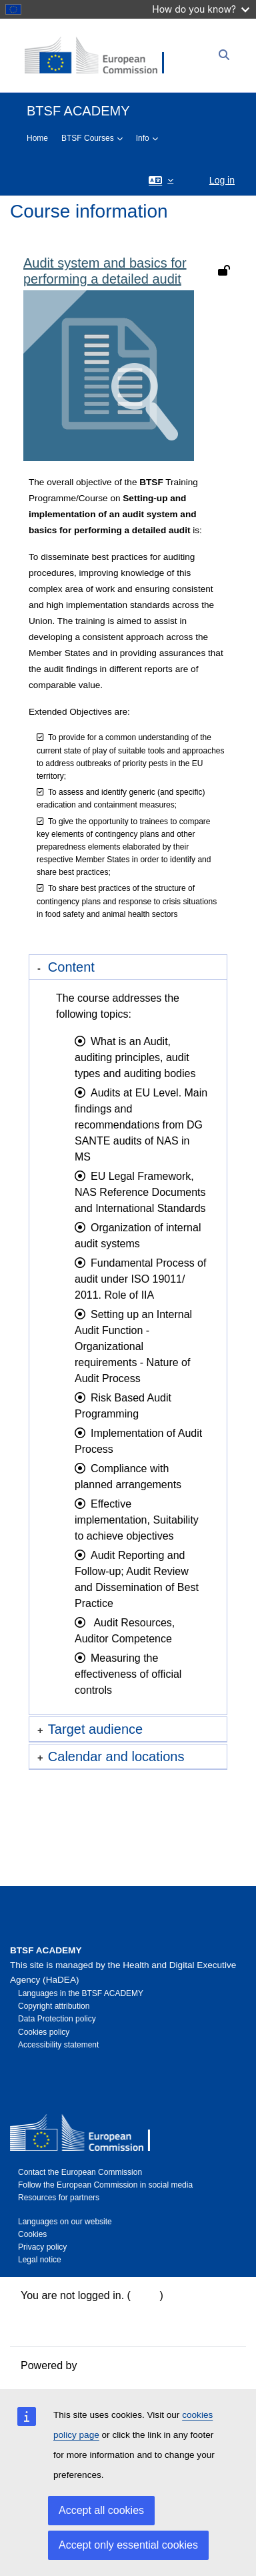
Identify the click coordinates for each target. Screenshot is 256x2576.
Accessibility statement (58, 2044)
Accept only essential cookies (128, 2545)
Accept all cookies (101, 2510)
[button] (161, 180)
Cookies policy (43, 2032)
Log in (222, 180)
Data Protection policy (57, 2018)
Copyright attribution (53, 2006)
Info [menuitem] (142, 138)
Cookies (32, 2234)
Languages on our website (65, 2221)
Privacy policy (42, 2247)
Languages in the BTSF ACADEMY (80, 1993)
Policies (39, 2327)
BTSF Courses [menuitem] (87, 138)
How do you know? (200, 9)
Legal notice (39, 2259)
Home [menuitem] (37, 138)
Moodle (97, 2365)
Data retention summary (78, 2311)
